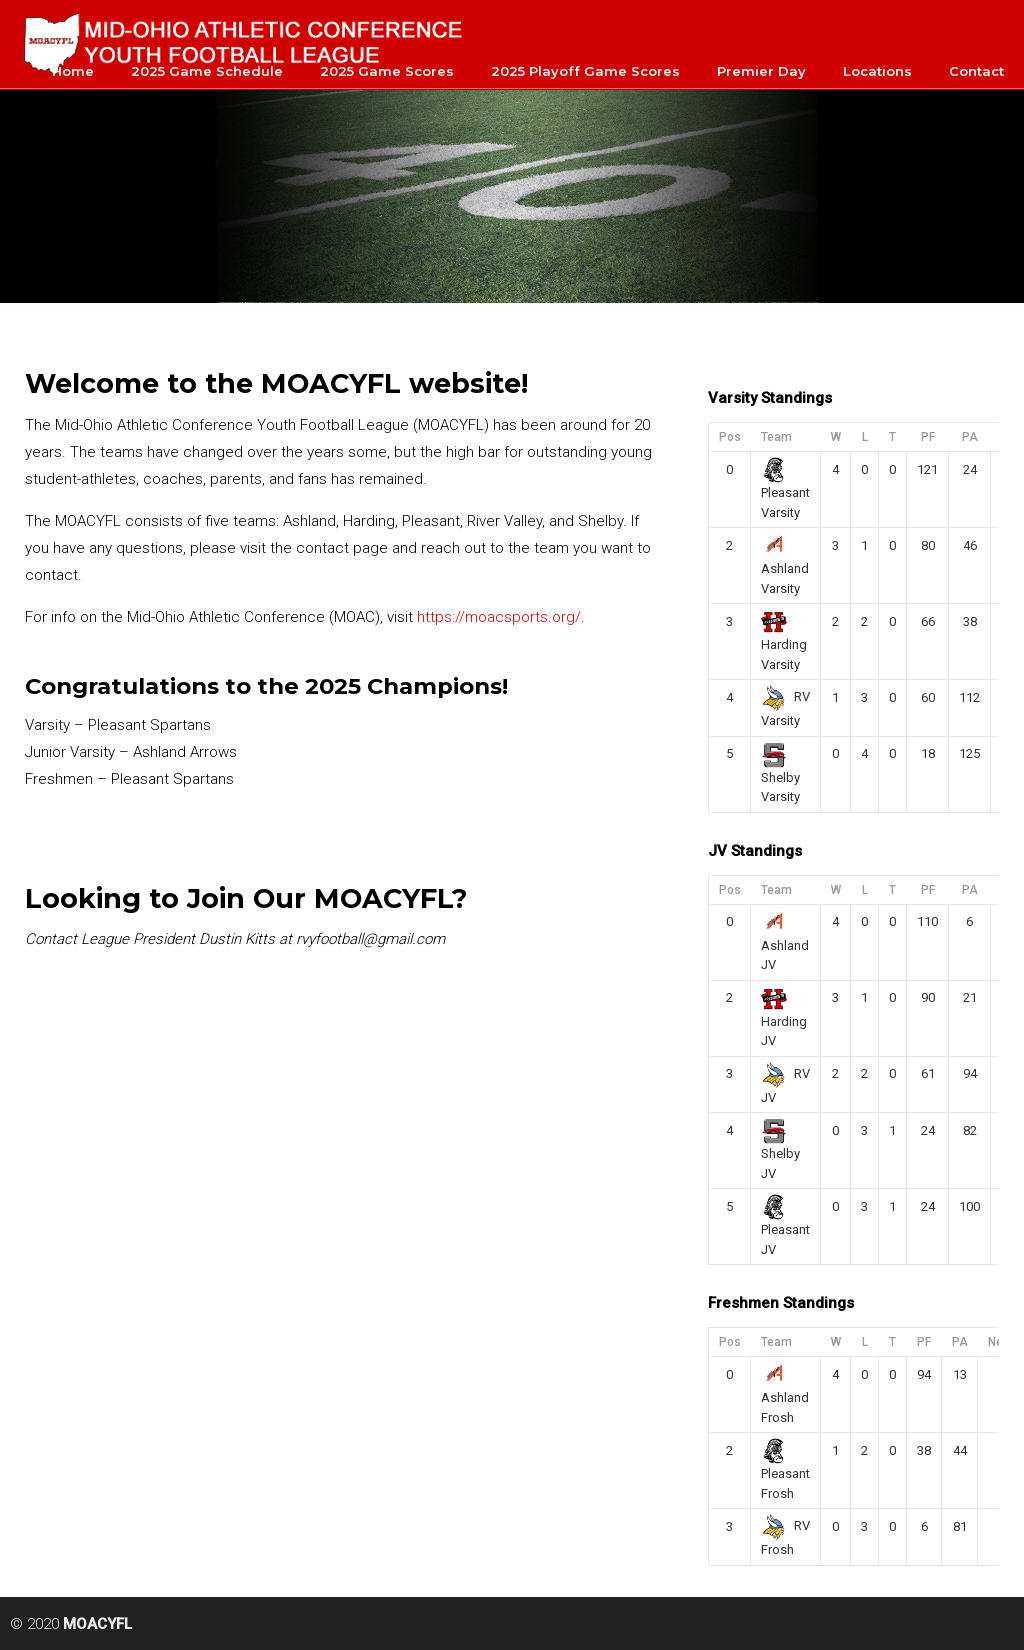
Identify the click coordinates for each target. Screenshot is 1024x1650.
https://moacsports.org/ (499, 617)
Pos (730, 437)
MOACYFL (245, 41)
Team (776, 437)
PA (970, 437)
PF (928, 437)
